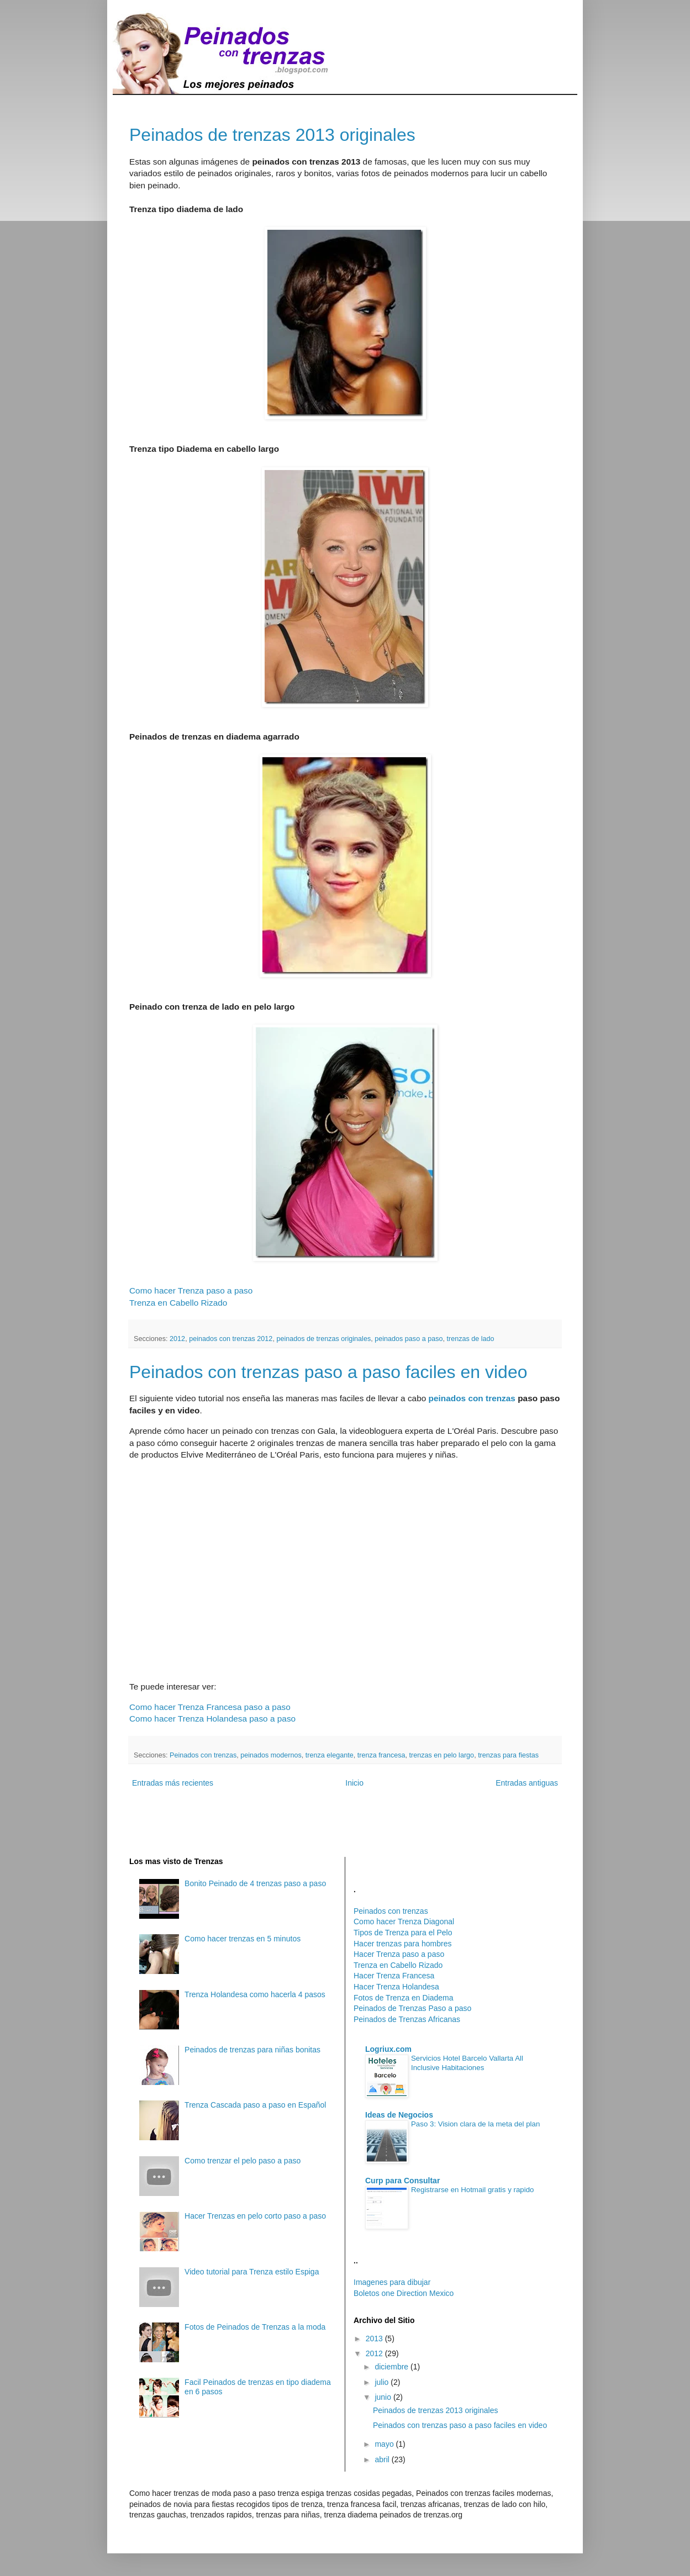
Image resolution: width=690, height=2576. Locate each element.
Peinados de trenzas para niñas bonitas (252, 2049)
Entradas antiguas (527, 1782)
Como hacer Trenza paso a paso (190, 1290)
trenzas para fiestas (508, 1755)
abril (383, 2459)
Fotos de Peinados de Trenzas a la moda (255, 2326)
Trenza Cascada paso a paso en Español (255, 2104)
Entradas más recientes (172, 1782)
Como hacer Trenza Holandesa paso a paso (212, 1718)
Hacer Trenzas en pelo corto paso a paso (255, 2215)
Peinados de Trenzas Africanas (407, 2019)
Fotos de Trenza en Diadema (404, 1997)
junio (384, 2397)
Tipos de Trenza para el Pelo (403, 1932)
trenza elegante (330, 1755)
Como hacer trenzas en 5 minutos (243, 1938)
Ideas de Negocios (399, 2114)
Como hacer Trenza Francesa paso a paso (210, 1707)
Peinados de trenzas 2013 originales (272, 135)
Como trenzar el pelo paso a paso (243, 2160)
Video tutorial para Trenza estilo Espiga (252, 2271)
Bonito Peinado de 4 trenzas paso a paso (255, 1883)
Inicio (354, 1782)
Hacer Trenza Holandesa (396, 1986)
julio (383, 2382)
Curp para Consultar (402, 2180)
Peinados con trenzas (203, 1755)
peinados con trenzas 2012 (230, 1339)
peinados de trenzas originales (323, 1339)
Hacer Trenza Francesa (394, 1975)
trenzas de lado (470, 1339)
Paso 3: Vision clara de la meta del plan (475, 2124)
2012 (177, 1339)
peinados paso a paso (409, 1339)
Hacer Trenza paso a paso (399, 1954)
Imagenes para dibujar (392, 2282)
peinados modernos (271, 1755)
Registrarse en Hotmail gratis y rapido (472, 2190)
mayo (385, 2444)
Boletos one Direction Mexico (404, 2293)
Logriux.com (388, 2049)
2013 (375, 2338)
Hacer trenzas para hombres (402, 1943)
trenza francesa (381, 1755)
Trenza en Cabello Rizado (178, 1302)
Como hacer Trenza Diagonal (404, 1921)
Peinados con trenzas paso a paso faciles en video (328, 1372)
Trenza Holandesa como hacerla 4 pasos (255, 1994)
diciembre (392, 2366)
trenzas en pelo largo (442, 1755)
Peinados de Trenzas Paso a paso (412, 2008)
